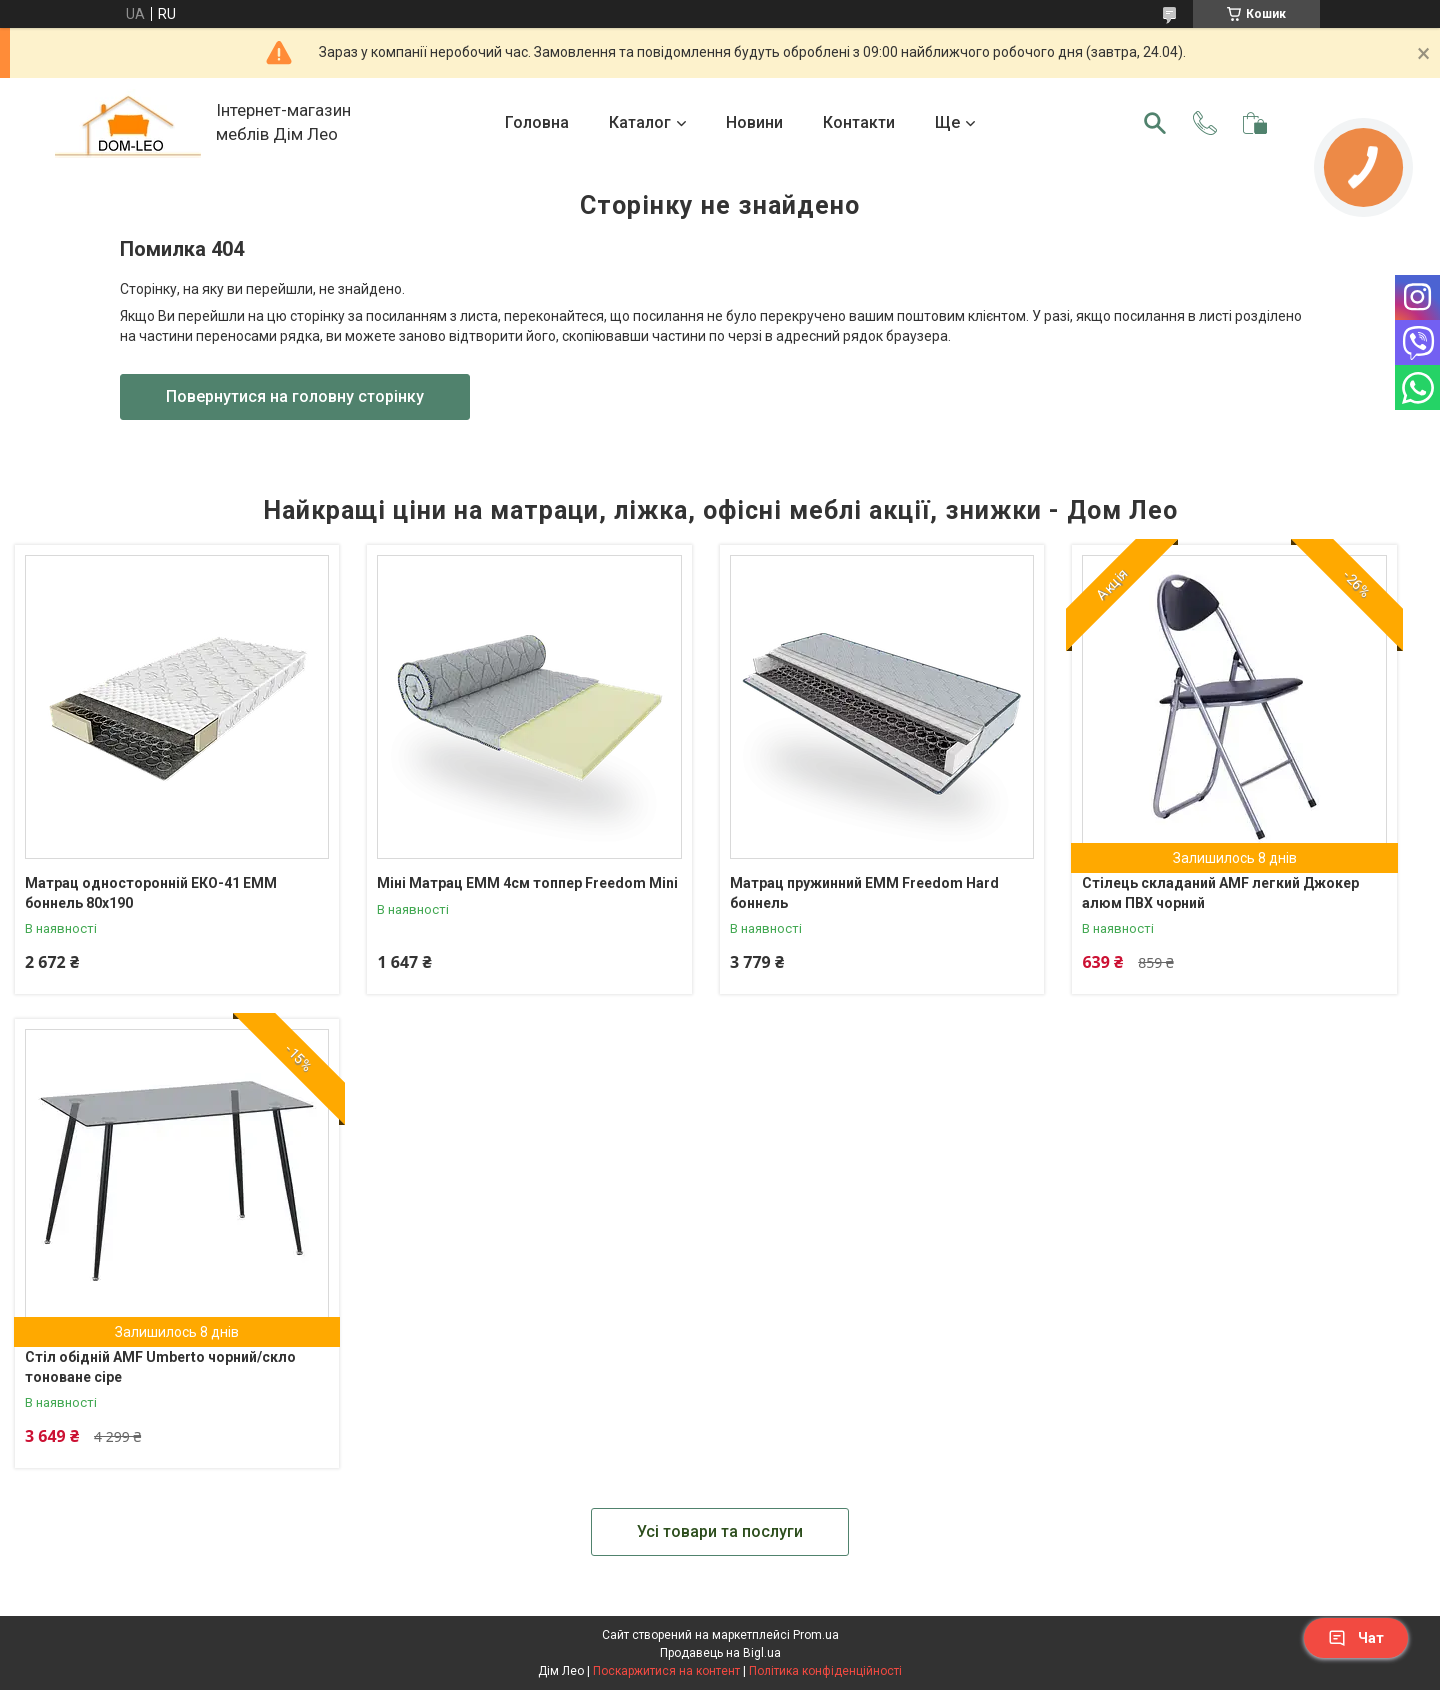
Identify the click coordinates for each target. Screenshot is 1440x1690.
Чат (1356, 1638)
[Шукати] (1155, 123)
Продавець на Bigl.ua (720, 1653)
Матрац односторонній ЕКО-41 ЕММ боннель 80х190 (151, 893)
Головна (537, 122)
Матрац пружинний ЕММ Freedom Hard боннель (864, 893)
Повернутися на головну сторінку (295, 396)
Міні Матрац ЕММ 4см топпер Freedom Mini (527, 883)
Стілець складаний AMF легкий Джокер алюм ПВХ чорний (1220, 893)
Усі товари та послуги (720, 1531)
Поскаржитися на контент (666, 1671)
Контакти (859, 122)
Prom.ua (816, 1635)
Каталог (640, 122)
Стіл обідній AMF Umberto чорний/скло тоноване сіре (160, 1367)
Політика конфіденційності (825, 1671)
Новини (754, 122)
